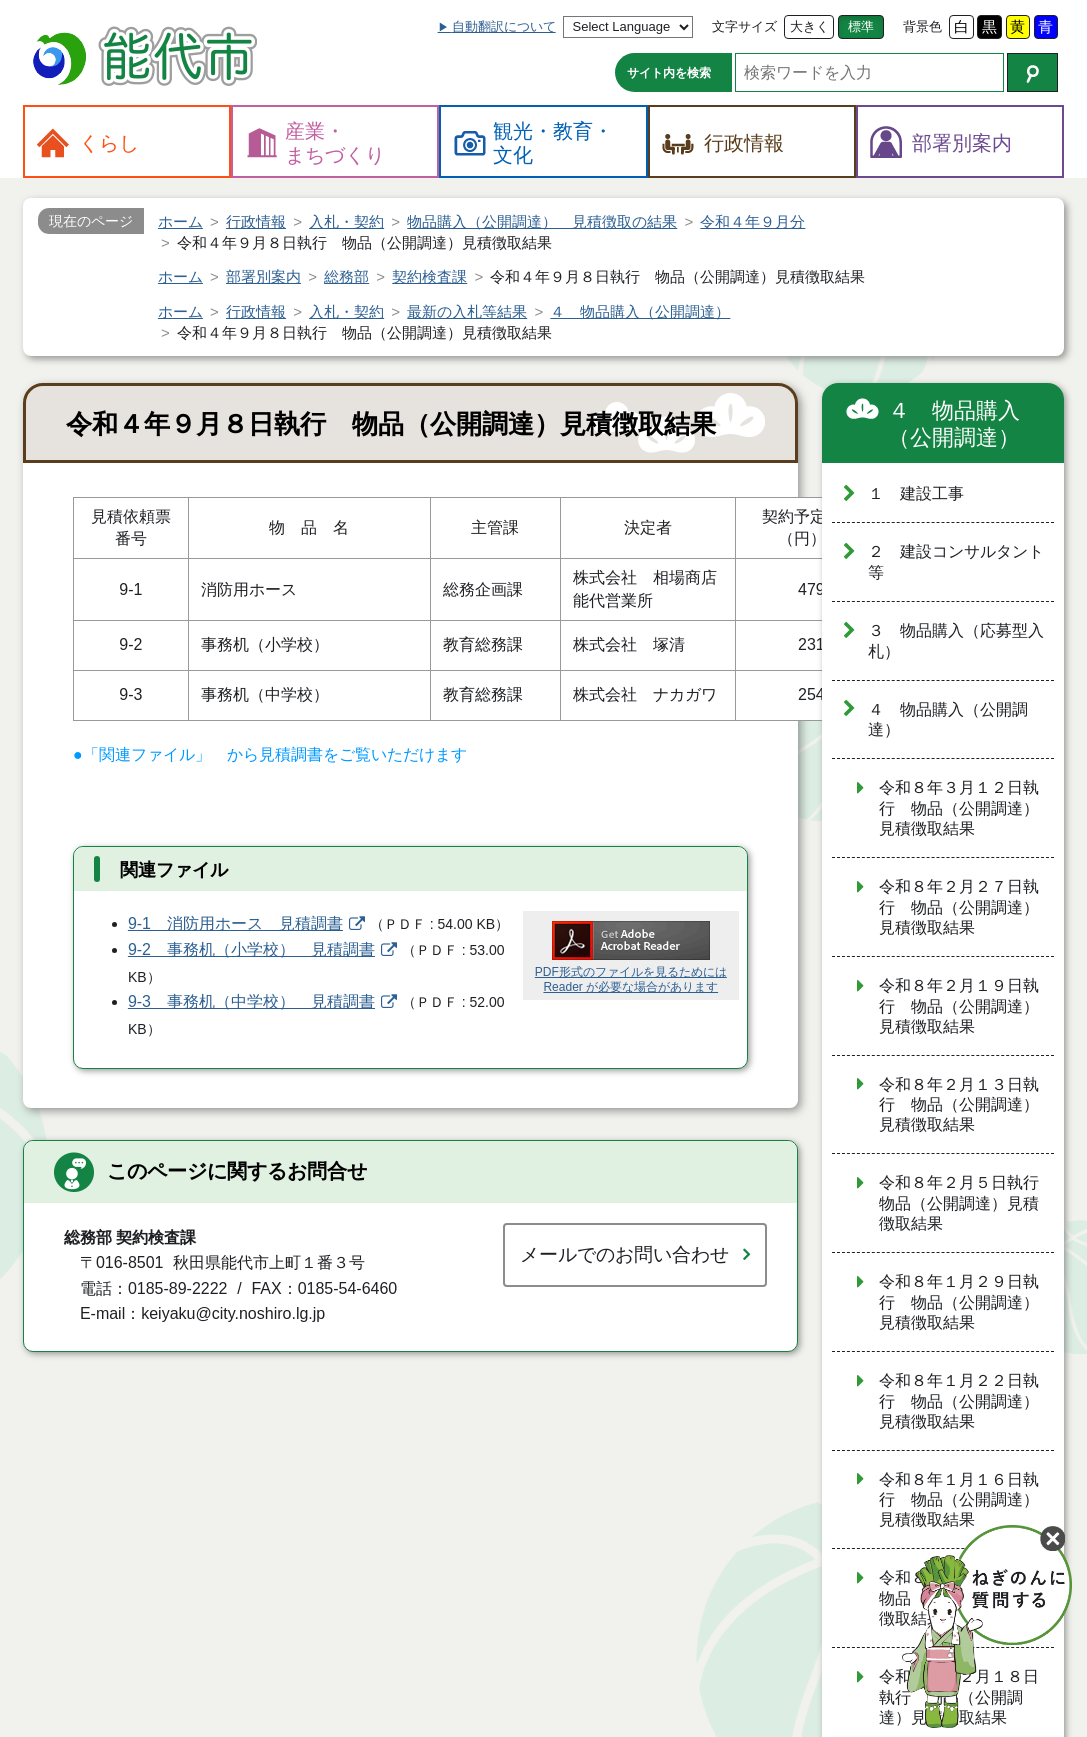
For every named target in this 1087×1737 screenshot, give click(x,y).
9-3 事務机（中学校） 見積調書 (251, 1001)
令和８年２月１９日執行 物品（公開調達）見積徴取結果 (959, 1006)
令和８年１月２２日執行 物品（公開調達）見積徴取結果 (959, 1401)
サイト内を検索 (669, 73)
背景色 (922, 26)
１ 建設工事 (916, 493)
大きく (809, 26)
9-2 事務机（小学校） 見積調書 (251, 949)
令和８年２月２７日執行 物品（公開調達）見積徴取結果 (959, 907)
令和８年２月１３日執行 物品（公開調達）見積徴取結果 (959, 1105)
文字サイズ (744, 26)
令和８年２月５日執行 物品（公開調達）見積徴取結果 (966, 1203)
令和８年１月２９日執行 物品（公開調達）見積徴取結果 (959, 1302)
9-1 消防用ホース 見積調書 (235, 923)
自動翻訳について (504, 26)
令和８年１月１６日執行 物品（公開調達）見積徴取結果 (959, 1500)
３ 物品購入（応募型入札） (956, 641)
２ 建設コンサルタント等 (956, 562)
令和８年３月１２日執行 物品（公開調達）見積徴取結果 (959, 808)
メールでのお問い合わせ (624, 1254)
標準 (861, 26)
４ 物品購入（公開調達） (954, 424)
